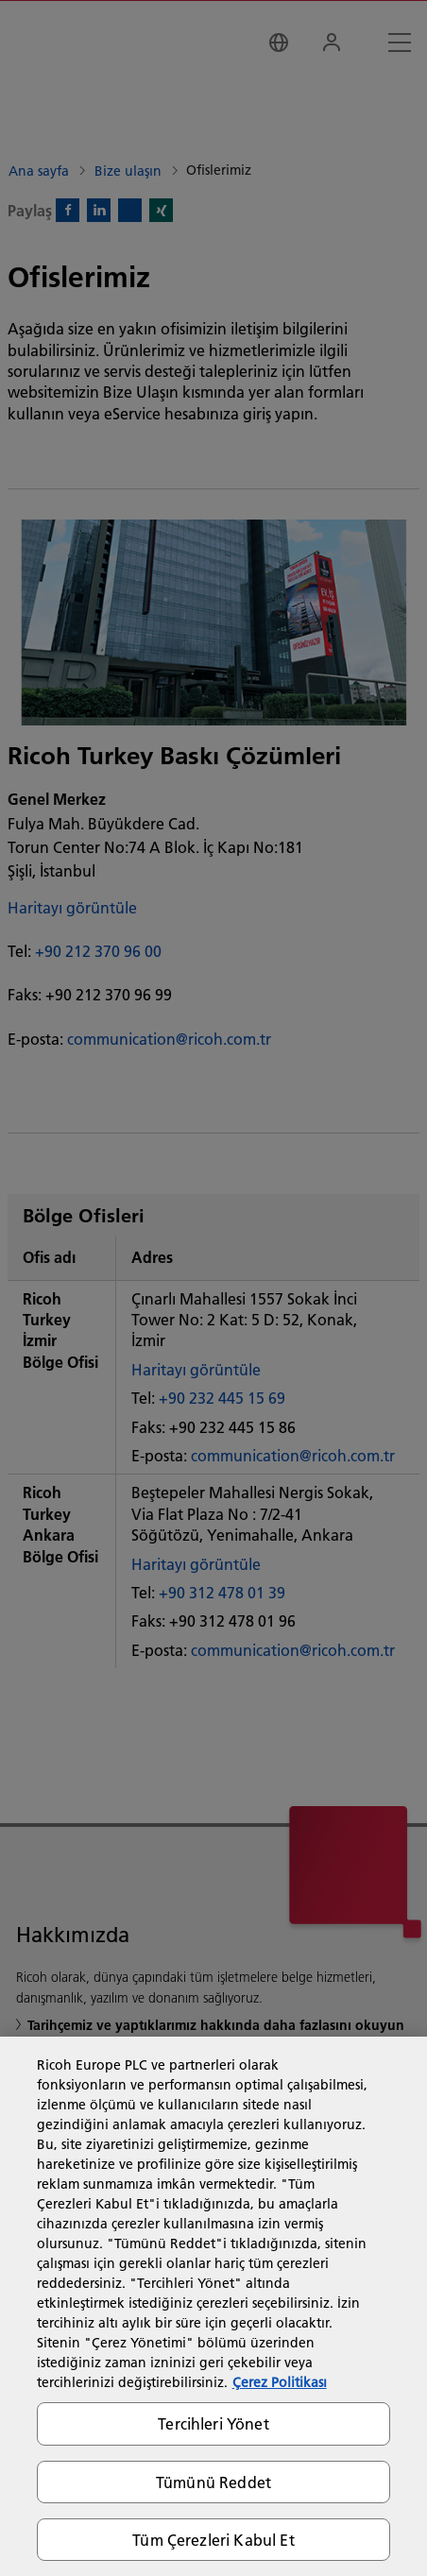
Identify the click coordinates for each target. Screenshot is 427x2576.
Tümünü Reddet (213, 2482)
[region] (213, 2306)
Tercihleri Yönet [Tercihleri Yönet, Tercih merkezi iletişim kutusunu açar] (213, 2423)
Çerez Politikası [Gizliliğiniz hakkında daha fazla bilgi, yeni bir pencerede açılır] (279, 2382)
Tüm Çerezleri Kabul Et (213, 2540)
